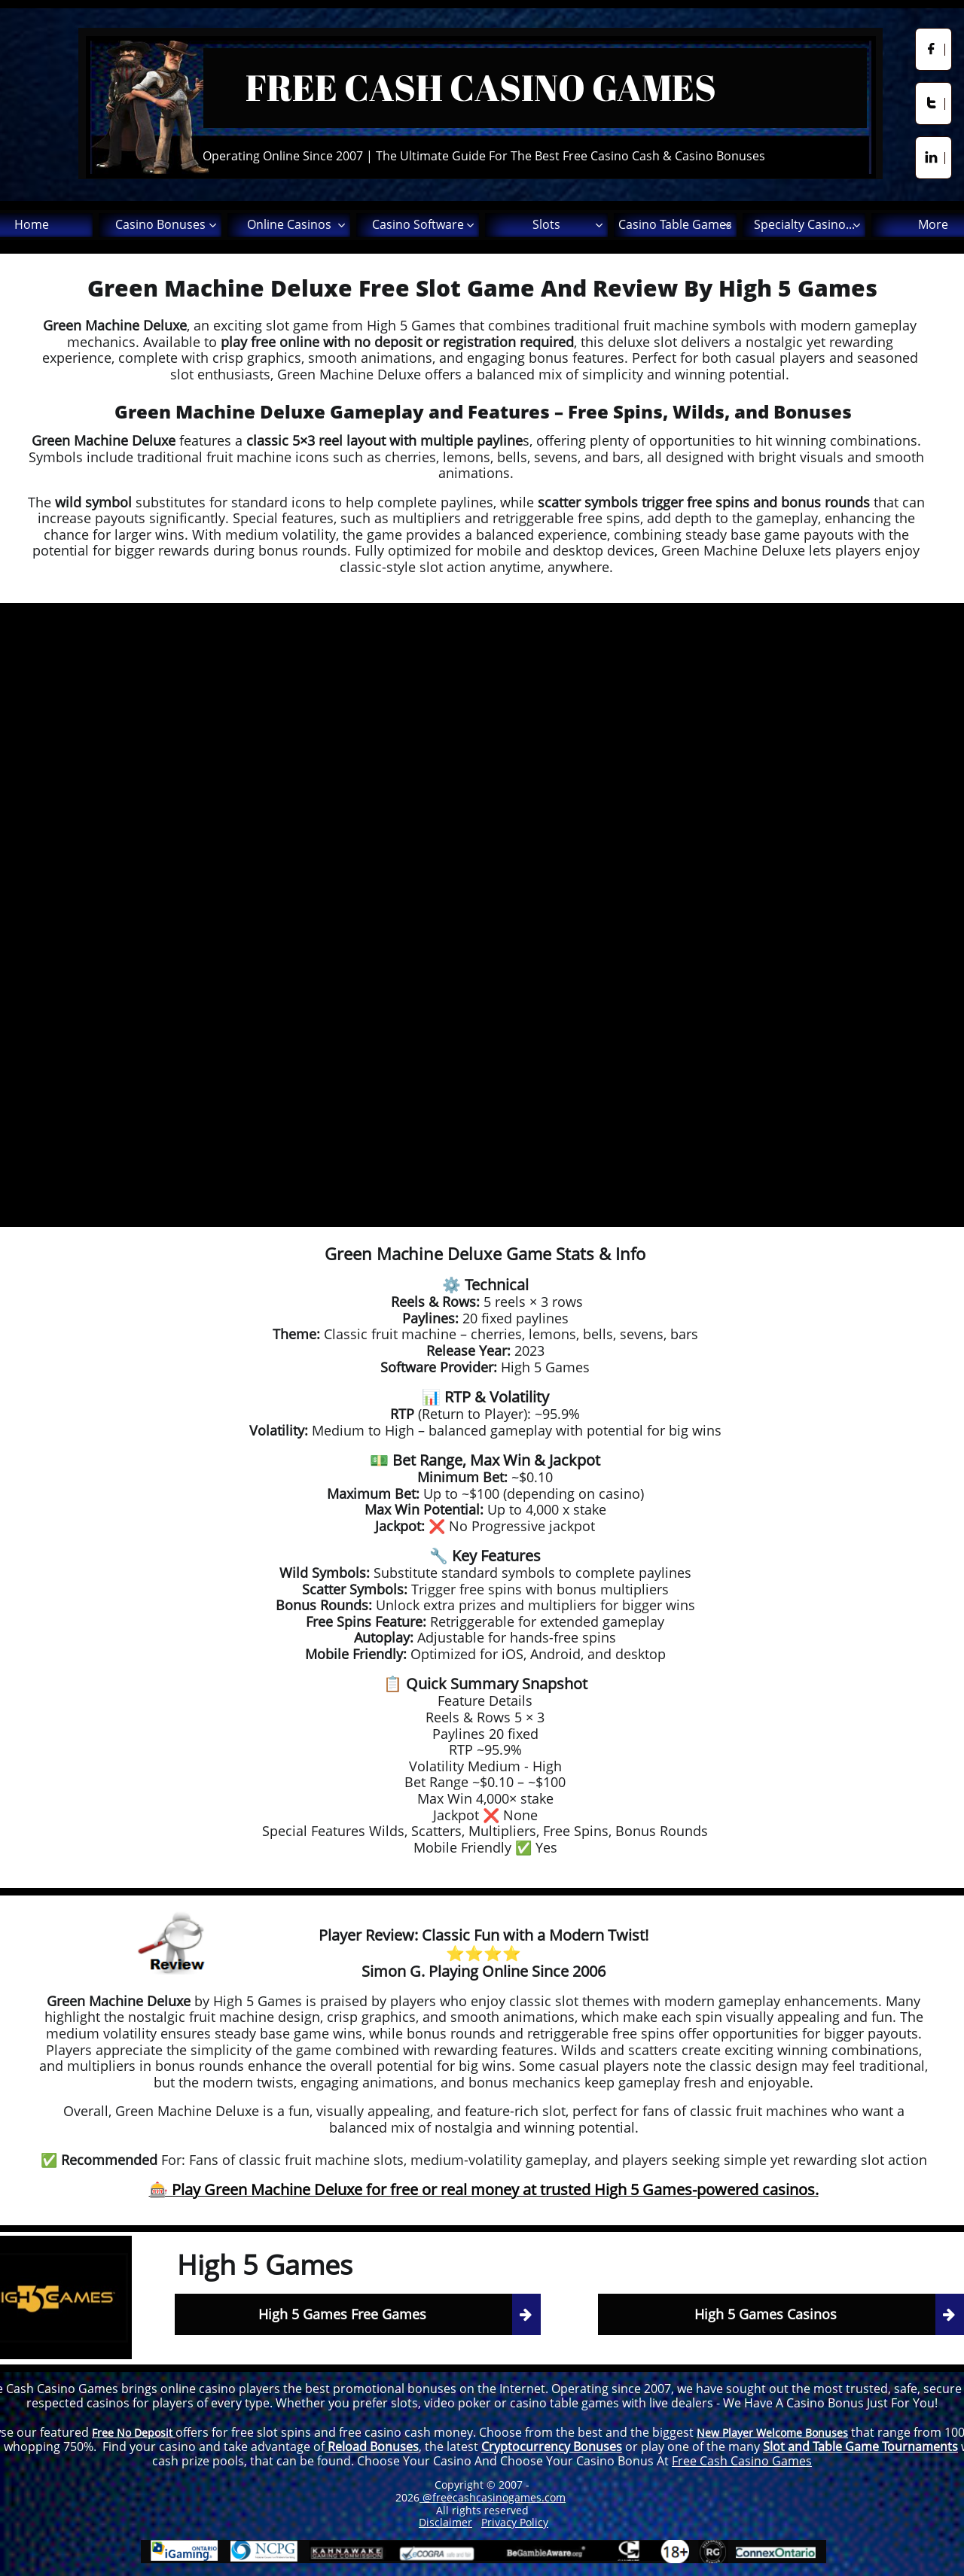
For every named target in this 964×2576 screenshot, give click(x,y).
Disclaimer (445, 2522)
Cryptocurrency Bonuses (551, 2446)
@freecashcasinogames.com (492, 2497)
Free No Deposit (133, 2432)
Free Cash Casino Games (742, 2461)
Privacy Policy (514, 2522)
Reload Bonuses (372, 2446)
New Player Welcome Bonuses (772, 2432)
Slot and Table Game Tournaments (860, 2446)
